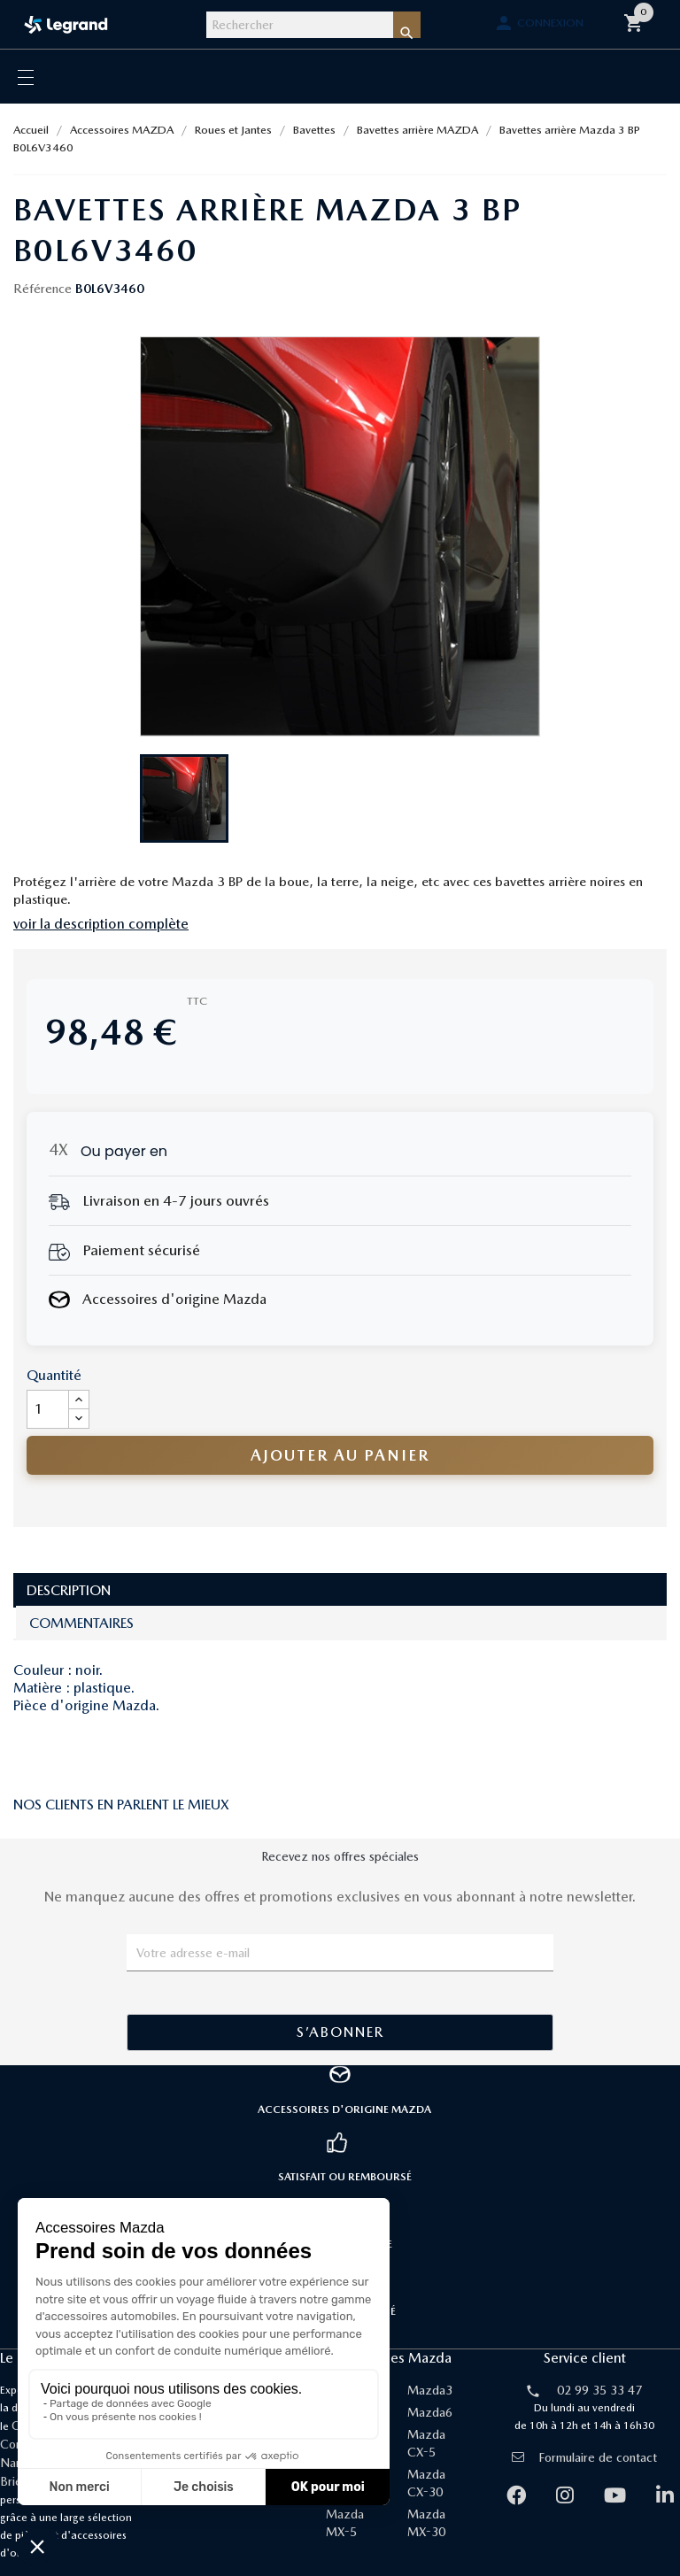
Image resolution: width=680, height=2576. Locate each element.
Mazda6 (429, 2412)
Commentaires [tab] (81, 1623)
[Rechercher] (299, 25)
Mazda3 (429, 2390)
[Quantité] (48, 1409)
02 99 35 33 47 (599, 2390)
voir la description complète (101, 923)
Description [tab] (69, 1590)
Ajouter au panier (340, 1455)
